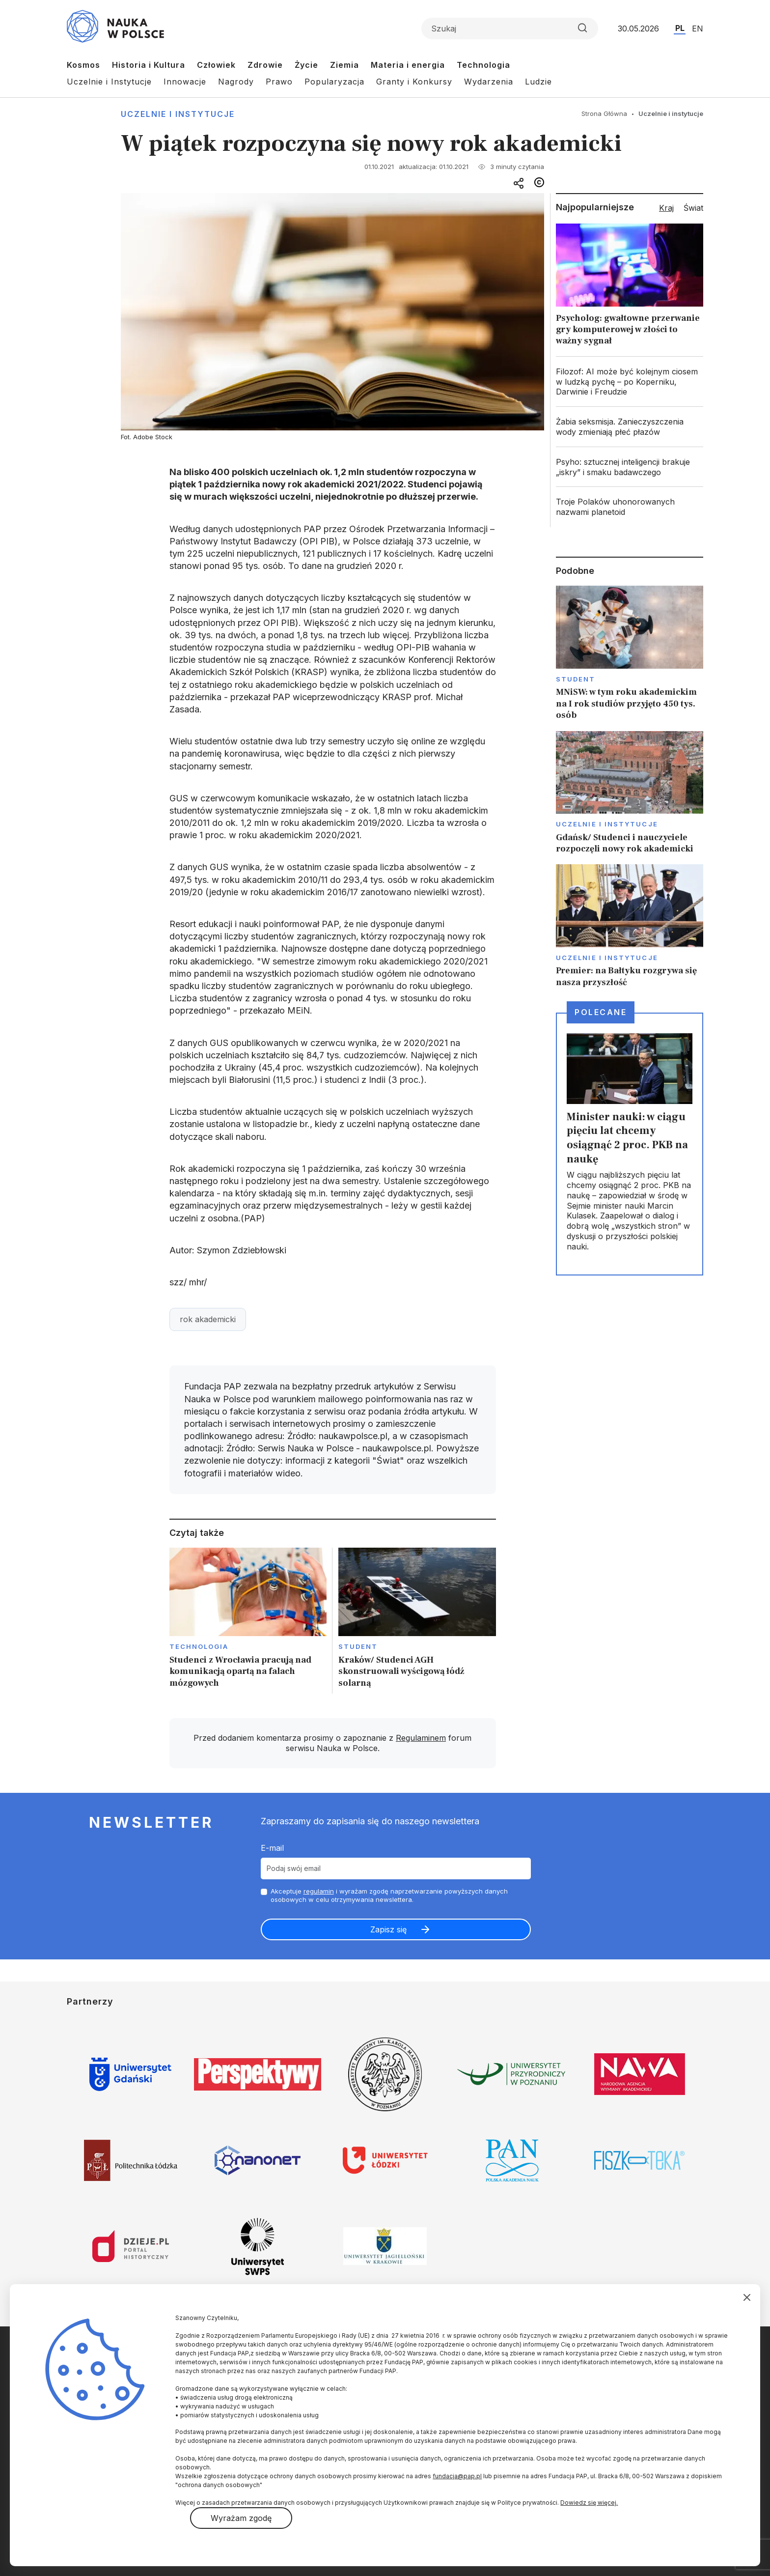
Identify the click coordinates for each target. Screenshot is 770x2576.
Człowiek (216, 65)
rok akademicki (208, 1319)
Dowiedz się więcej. (589, 2502)
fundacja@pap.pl (457, 2476)
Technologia (483, 65)
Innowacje (185, 81)
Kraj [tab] (666, 208)
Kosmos (83, 65)
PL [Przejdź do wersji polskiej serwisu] (680, 28)
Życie (306, 65)
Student (358, 1646)
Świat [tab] (693, 208)
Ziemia (344, 65)
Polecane (601, 1012)
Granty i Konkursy (414, 81)
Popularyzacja (334, 81)
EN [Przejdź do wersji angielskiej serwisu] (697, 28)
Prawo (279, 81)
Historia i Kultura (148, 65)
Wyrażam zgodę (241, 2518)
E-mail (272, 1848)
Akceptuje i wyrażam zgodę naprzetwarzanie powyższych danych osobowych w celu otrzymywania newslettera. (389, 1895)
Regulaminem (421, 1738)
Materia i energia (408, 65)
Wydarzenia (488, 81)
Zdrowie (265, 65)
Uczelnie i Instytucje (109, 81)
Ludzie (538, 81)
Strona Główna (604, 113)
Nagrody (236, 81)
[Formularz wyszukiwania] (509, 28)
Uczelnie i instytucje (178, 114)
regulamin (318, 1891)
